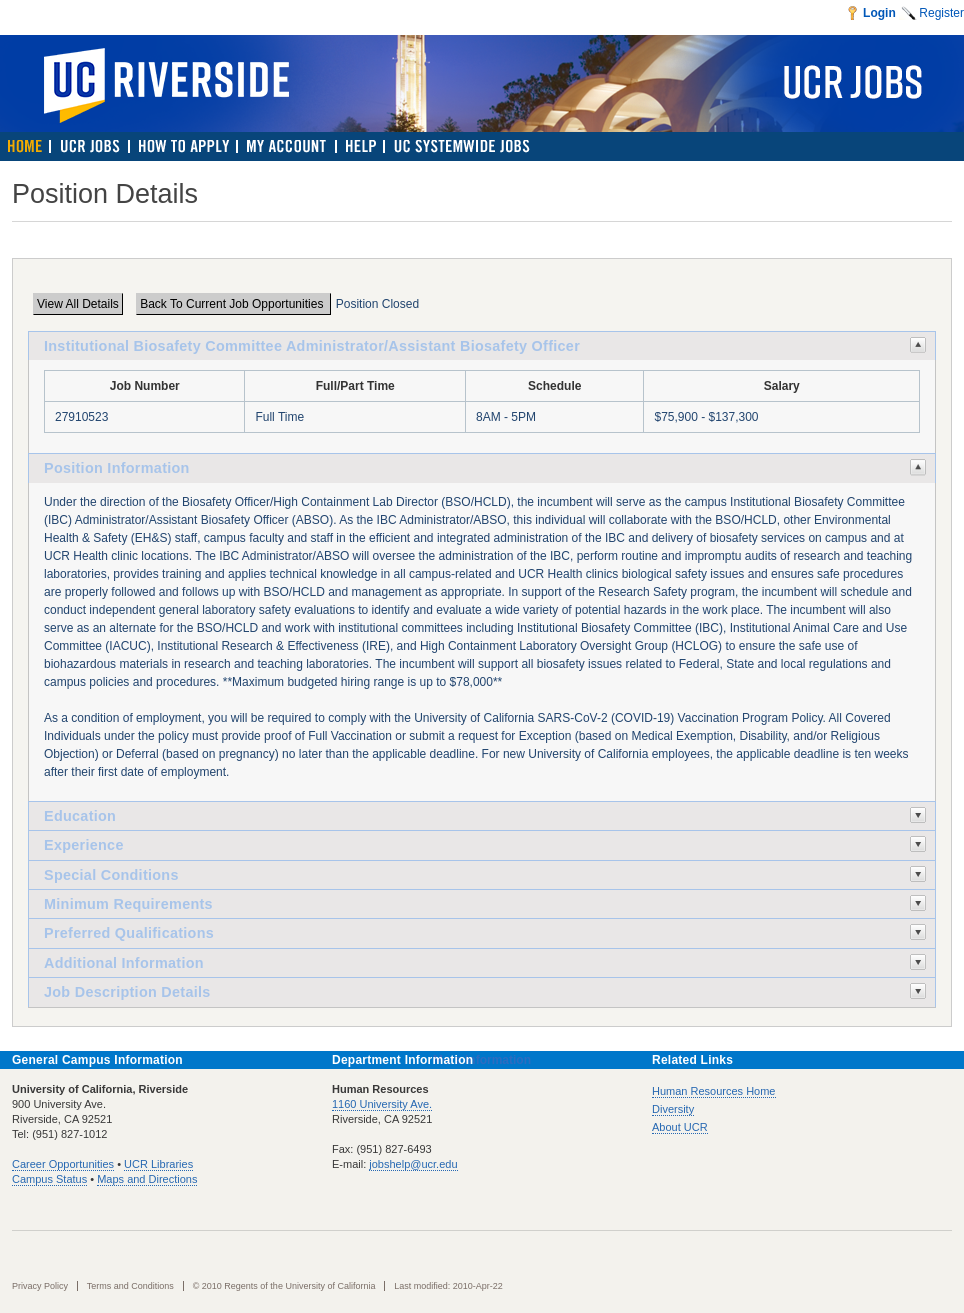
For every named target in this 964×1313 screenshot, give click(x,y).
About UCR (680, 1127)
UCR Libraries (158, 1164)
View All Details (78, 304)
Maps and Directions (147, 1179)
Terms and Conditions (130, 1286)
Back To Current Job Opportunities (233, 304)
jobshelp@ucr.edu (413, 1164)
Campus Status (49, 1179)
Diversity (673, 1109)
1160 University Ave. (382, 1104)
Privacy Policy (40, 1286)
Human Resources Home (714, 1091)
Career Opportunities (63, 1164)
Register (941, 13)
